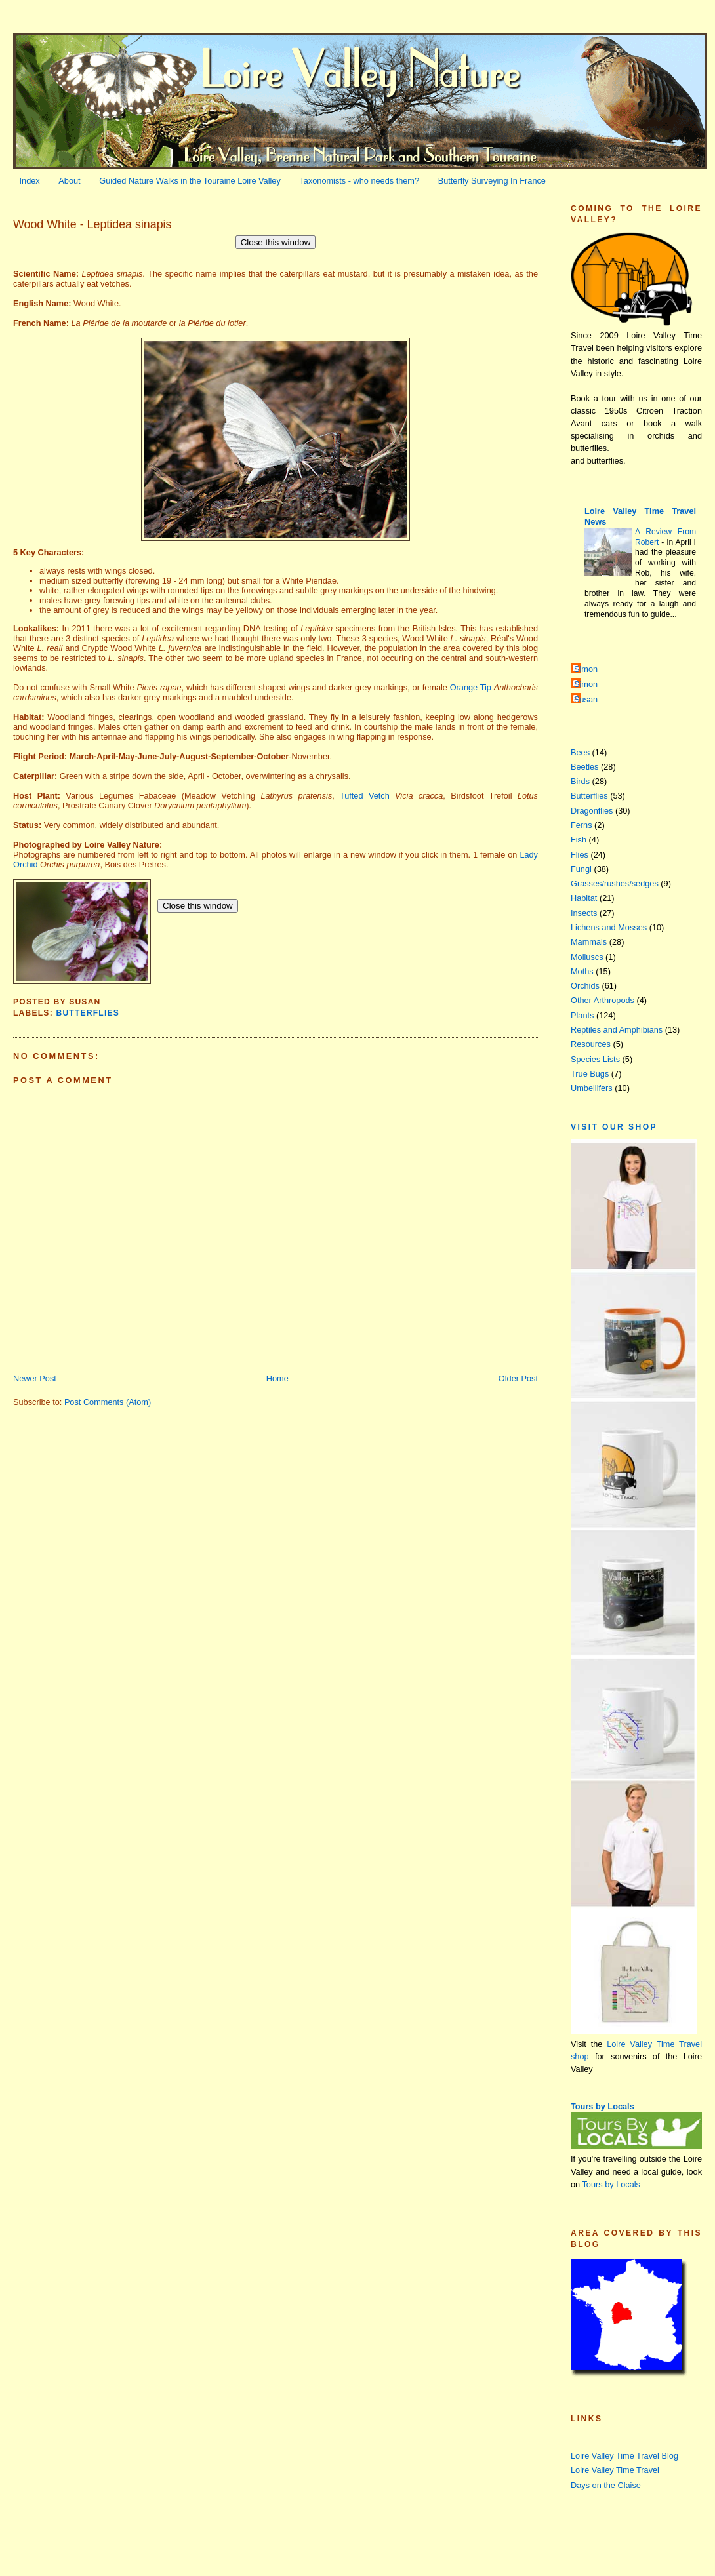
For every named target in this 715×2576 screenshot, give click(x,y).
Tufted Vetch (365, 796)
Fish (578, 839)
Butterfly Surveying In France (492, 181)
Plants (582, 1015)
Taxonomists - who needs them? (359, 181)
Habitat (584, 898)
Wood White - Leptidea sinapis (92, 224)
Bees (580, 752)
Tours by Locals (602, 2106)
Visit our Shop (614, 1127)
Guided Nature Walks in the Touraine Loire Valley (190, 181)
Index (30, 181)
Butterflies (87, 1013)
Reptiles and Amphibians (617, 1030)
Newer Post (34, 1378)
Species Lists (595, 1059)
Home (277, 1378)
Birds (580, 781)
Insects (584, 913)
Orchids (585, 986)
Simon (586, 669)
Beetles (584, 767)
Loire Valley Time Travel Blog (624, 2456)
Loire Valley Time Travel (615, 2470)
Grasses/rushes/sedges (615, 883)
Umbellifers (592, 1088)
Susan (586, 699)
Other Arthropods (602, 1000)
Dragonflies (592, 811)
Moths (582, 971)
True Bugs (590, 1074)
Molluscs (587, 957)
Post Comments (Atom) (107, 1402)
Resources (591, 1044)
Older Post (518, 1378)
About (69, 181)
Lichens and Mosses (609, 927)
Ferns (581, 825)
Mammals (589, 942)
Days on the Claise (606, 2485)
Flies (579, 855)
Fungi (581, 869)
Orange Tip (470, 687)
